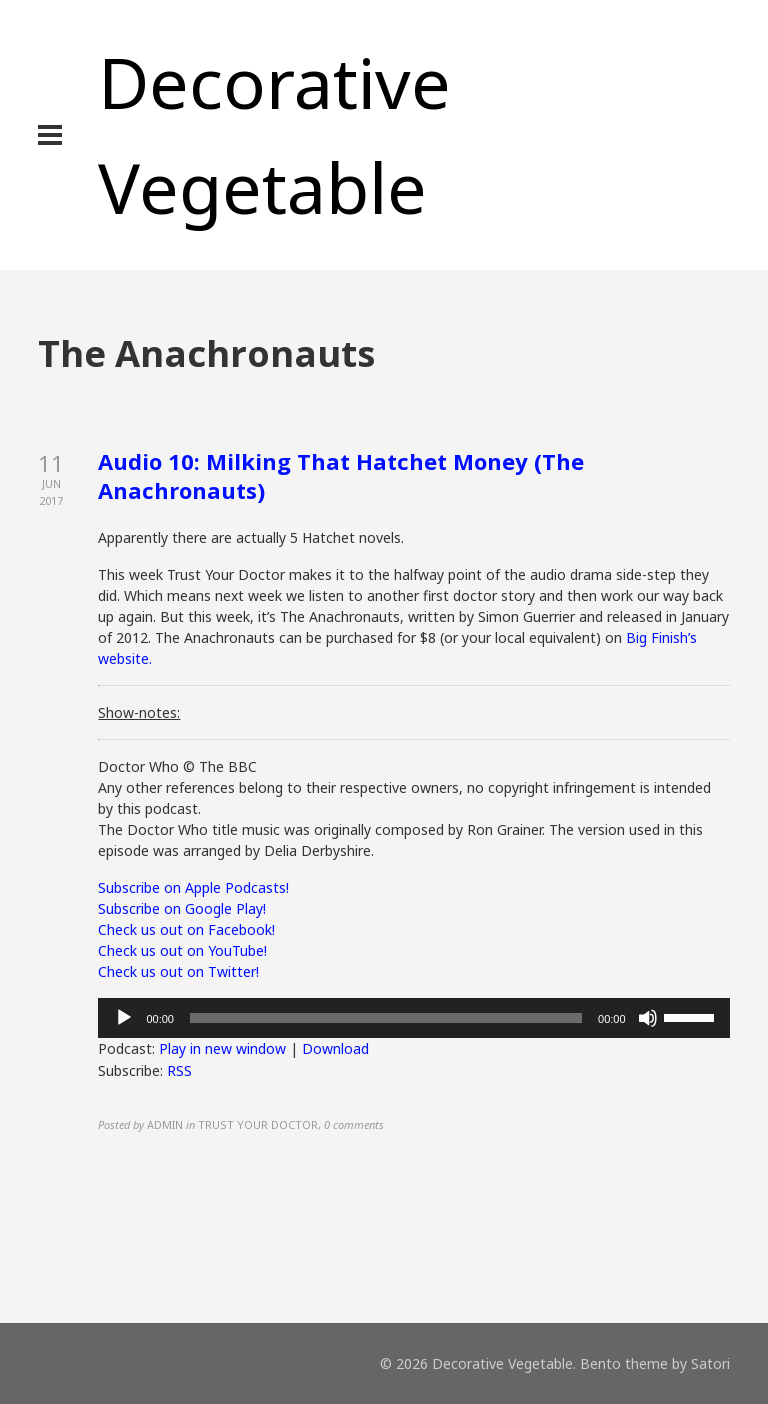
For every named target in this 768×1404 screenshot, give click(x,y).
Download (335, 1048)
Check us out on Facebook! (186, 929)
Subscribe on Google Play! (182, 908)
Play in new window (222, 1048)
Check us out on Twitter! (178, 971)
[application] (413, 1018)
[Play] (124, 1018)
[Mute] (648, 1018)
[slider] (386, 1018)
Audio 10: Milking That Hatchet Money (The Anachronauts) (341, 475)
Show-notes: (139, 712)
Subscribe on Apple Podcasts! (193, 887)
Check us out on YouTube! (182, 950)
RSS (179, 1070)
